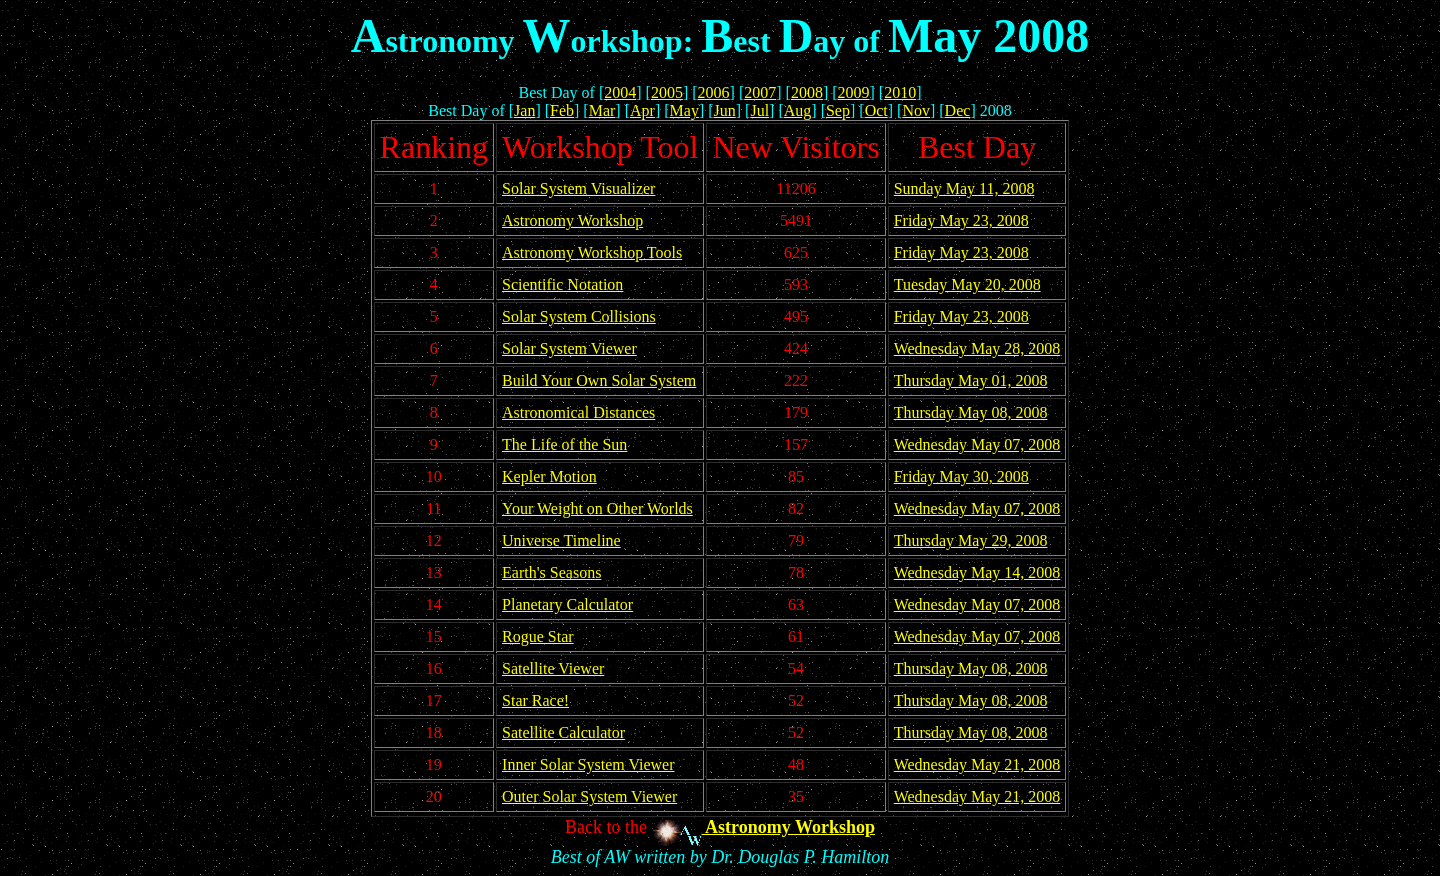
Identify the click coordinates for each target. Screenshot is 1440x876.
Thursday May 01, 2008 (971, 380)
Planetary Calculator (567, 604)
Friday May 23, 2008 (961, 220)
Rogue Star (538, 636)
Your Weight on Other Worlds (597, 508)
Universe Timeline (561, 540)
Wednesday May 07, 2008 (977, 444)
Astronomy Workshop (572, 220)
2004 (620, 92)
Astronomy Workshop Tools (592, 252)
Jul (759, 110)
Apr (642, 110)
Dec (958, 110)
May (684, 110)
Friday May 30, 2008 (961, 476)
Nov (916, 110)
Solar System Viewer (569, 348)
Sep (838, 110)
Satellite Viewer (553, 668)
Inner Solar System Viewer (588, 764)
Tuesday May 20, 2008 (967, 284)
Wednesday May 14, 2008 (977, 572)
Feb (562, 110)
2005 (667, 92)
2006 (714, 92)
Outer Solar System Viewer (589, 796)
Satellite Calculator (563, 732)
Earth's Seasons (551, 572)
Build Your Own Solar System (599, 380)
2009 (854, 92)
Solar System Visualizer (578, 188)
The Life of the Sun (564, 444)
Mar (602, 110)
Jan (524, 110)
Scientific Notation (562, 284)
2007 (760, 92)
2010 (900, 92)
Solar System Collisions (579, 316)
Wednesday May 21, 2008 (977, 764)
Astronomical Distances (578, 412)
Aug (798, 110)
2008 (807, 92)
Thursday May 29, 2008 (971, 540)
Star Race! (535, 700)
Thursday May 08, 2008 (971, 412)
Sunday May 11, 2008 (964, 188)
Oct (876, 110)
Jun (725, 110)
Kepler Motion (549, 476)
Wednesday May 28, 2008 (977, 348)
